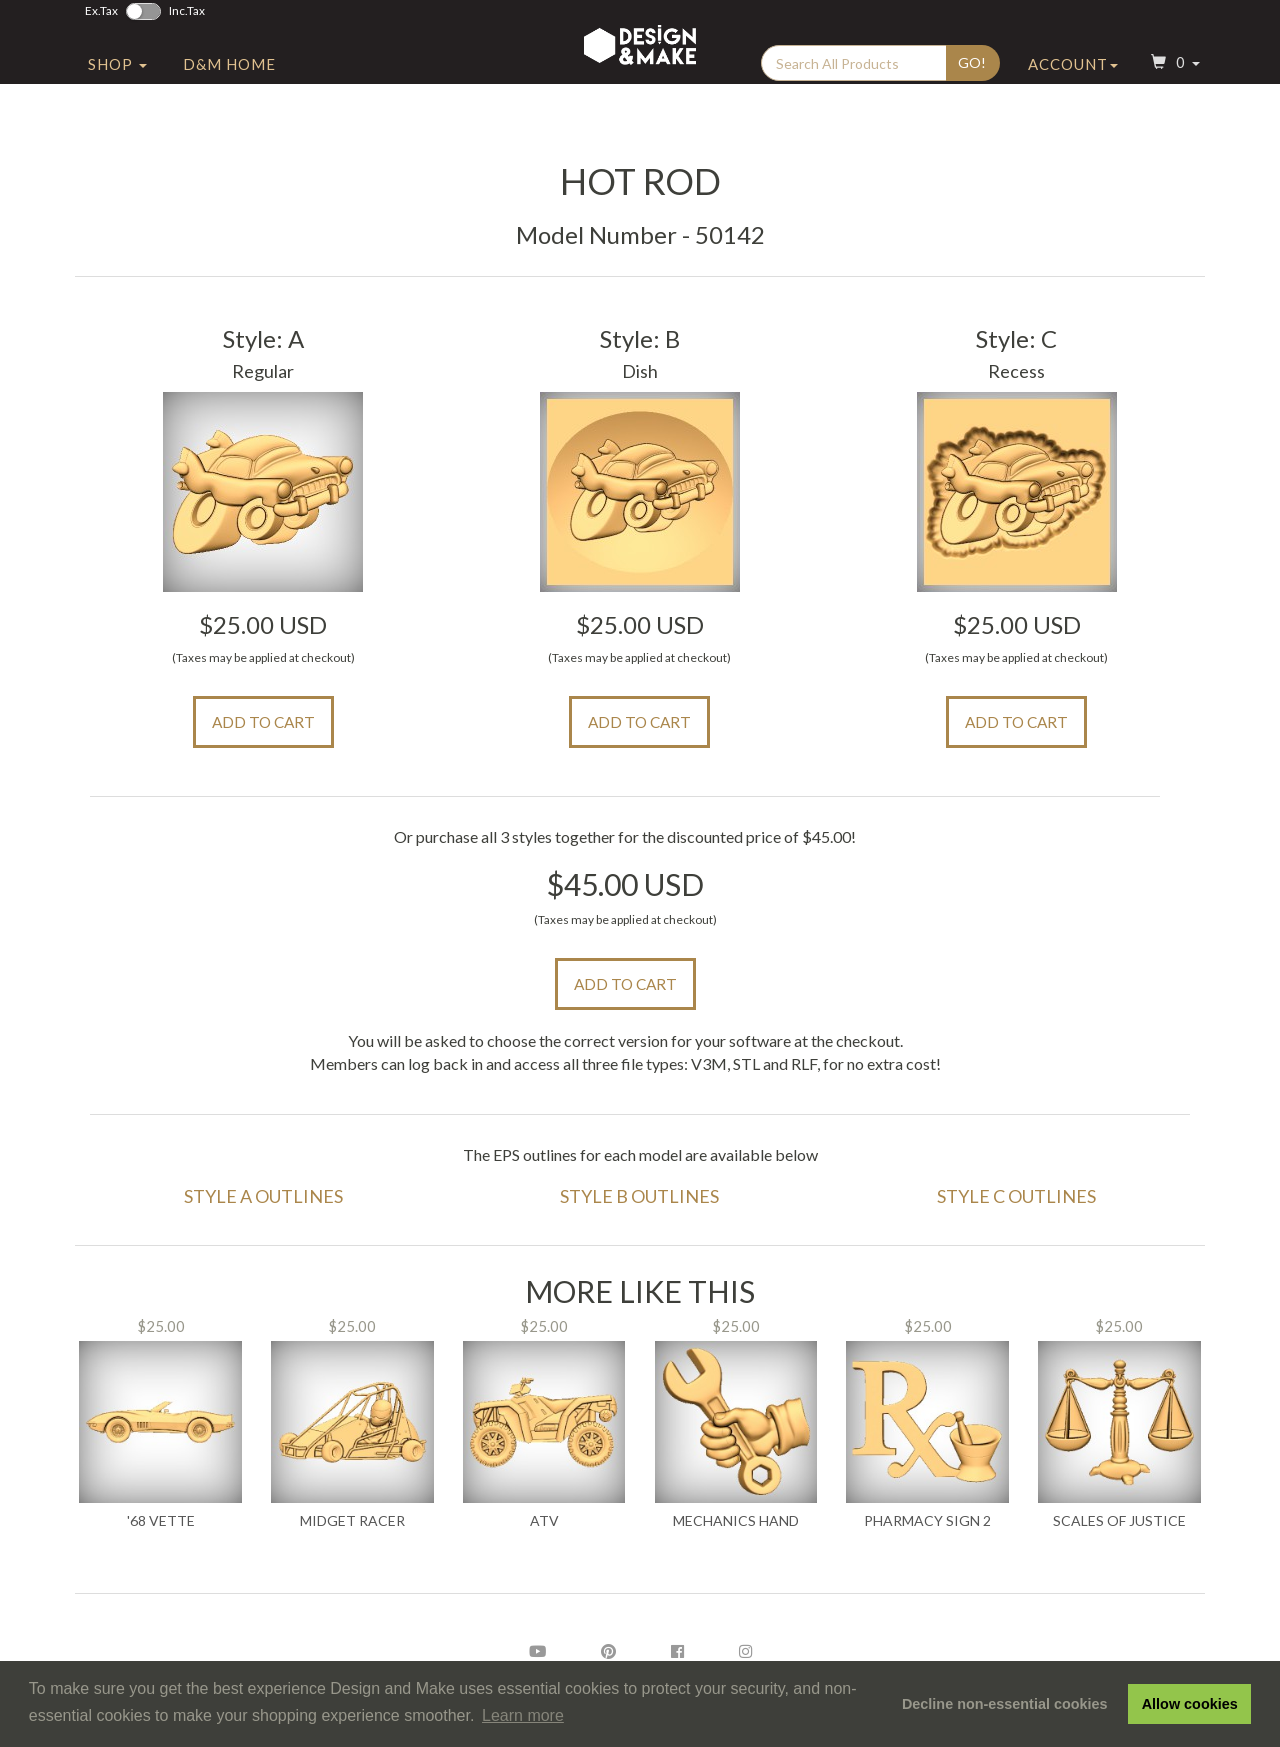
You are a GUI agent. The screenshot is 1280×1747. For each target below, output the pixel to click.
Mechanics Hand (736, 1521)
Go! (972, 121)
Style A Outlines (263, 1196)
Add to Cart (263, 722)
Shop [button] (117, 123)
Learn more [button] (523, 1715)
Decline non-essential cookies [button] (1005, 1704)
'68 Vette (161, 1521)
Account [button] (1073, 123)
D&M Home (229, 123)
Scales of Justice (1119, 1521)
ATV (544, 1521)
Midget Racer (352, 1521)
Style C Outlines (1016, 1196)
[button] (1173, 123)
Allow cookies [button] (1190, 1704)
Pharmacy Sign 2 (927, 1521)
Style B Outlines (639, 1196)
